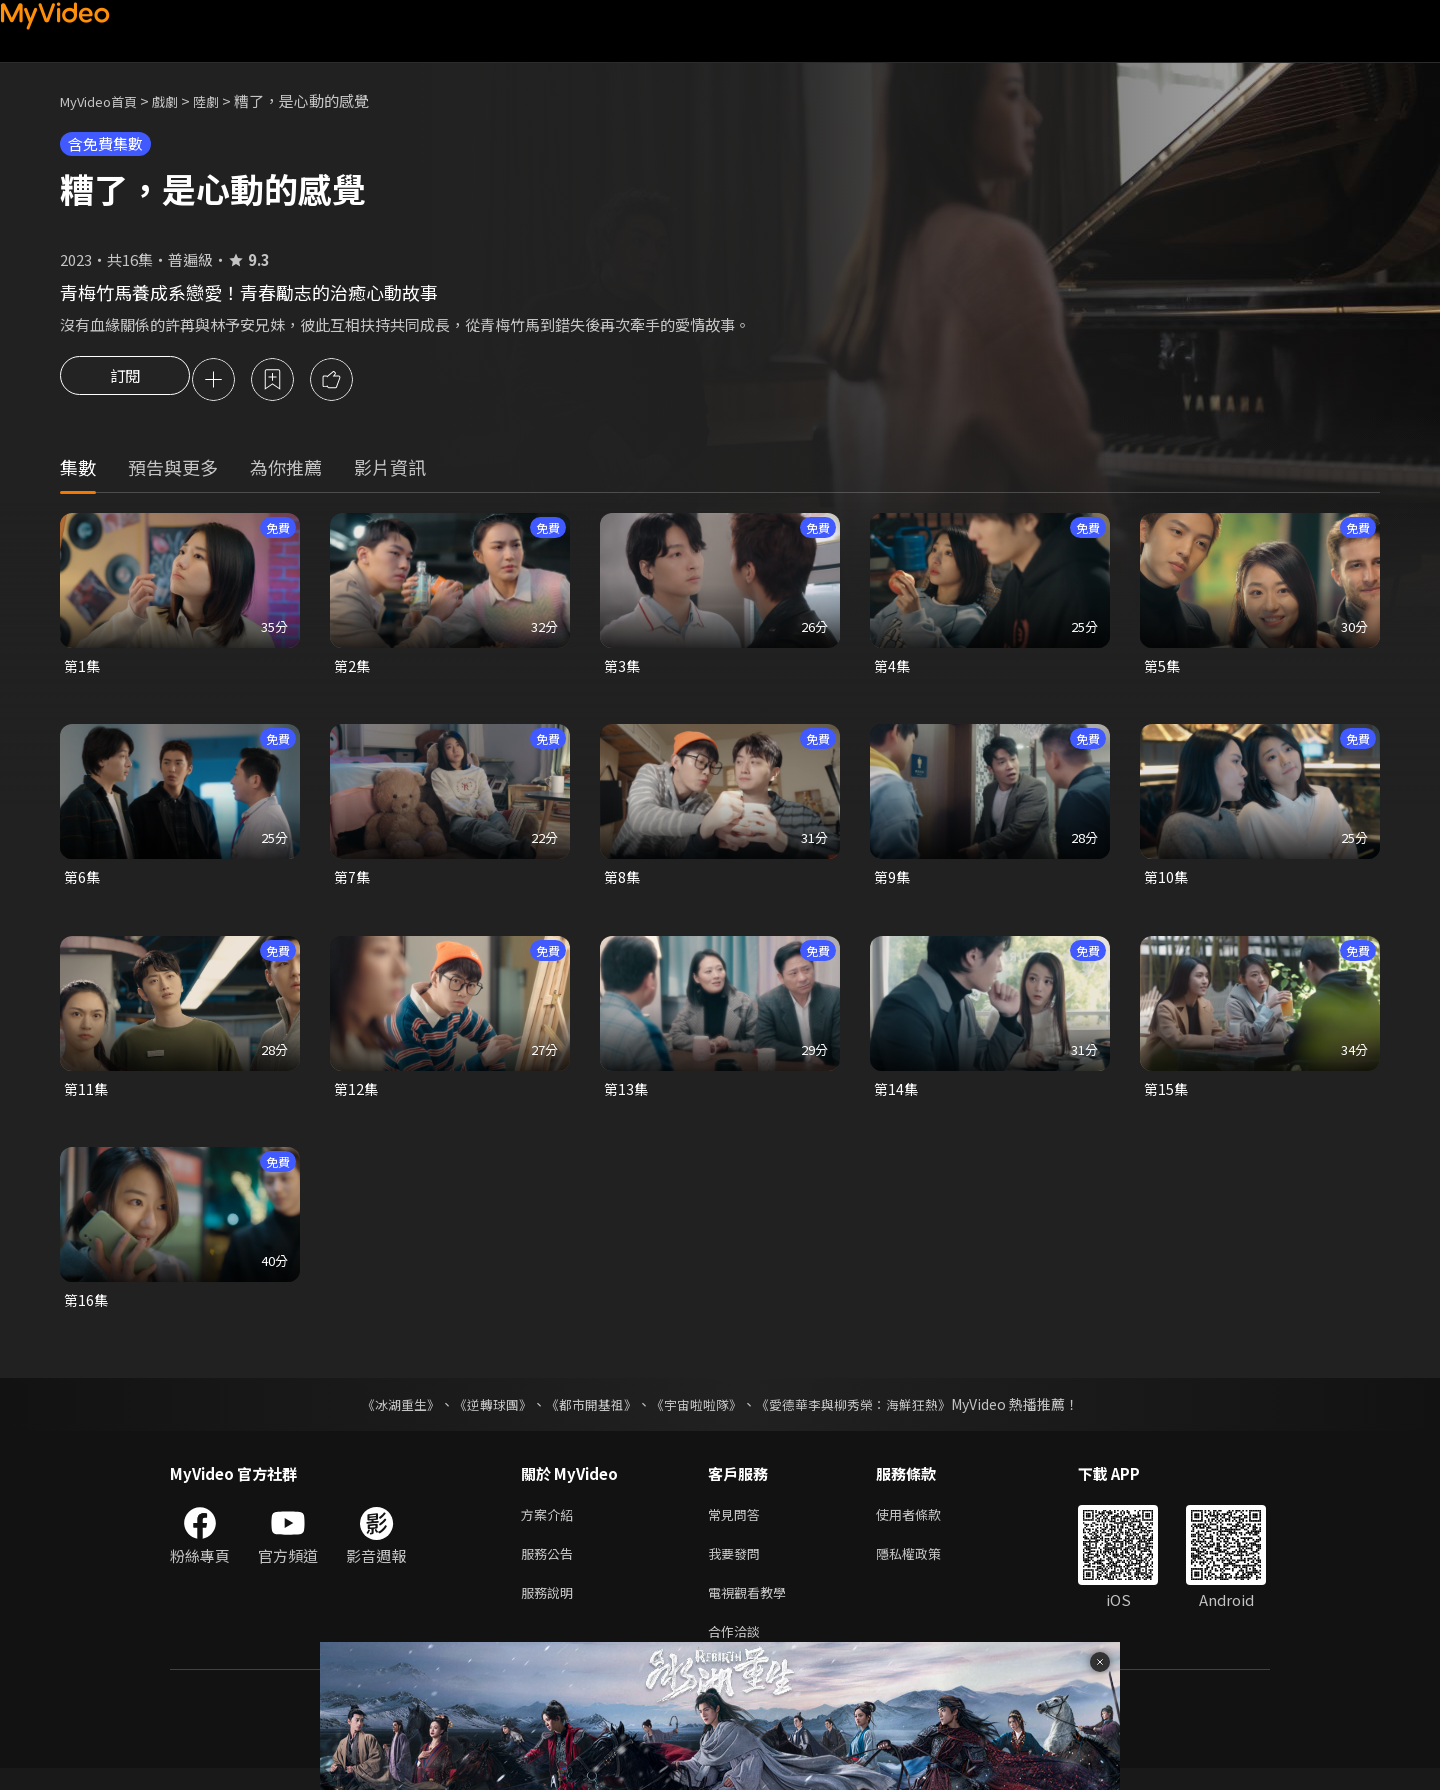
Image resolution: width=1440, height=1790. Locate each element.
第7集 (353, 882)
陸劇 (226, 100)
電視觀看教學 (753, 1609)
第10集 (1167, 882)
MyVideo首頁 (105, 100)
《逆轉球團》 (481, 1414)
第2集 (353, 669)
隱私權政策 (925, 1567)
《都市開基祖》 (586, 1414)
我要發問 (738, 1567)
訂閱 (125, 381)
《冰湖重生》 (383, 1414)
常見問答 (738, 1525)
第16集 (87, 1308)
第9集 (893, 882)
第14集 (897, 1095)
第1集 (83, 669)
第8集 (623, 882)
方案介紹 (551, 1525)
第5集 (1163, 669)
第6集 (83, 882)
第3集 (623, 669)
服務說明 (551, 1609)
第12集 (357, 1095)
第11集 (87, 1095)
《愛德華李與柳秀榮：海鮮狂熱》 (866, 1414)
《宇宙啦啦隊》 (698, 1414)
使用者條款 (925, 1525)
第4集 (893, 669)
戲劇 (181, 100)
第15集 (1167, 1095)
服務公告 (551, 1567)
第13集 (627, 1095)
